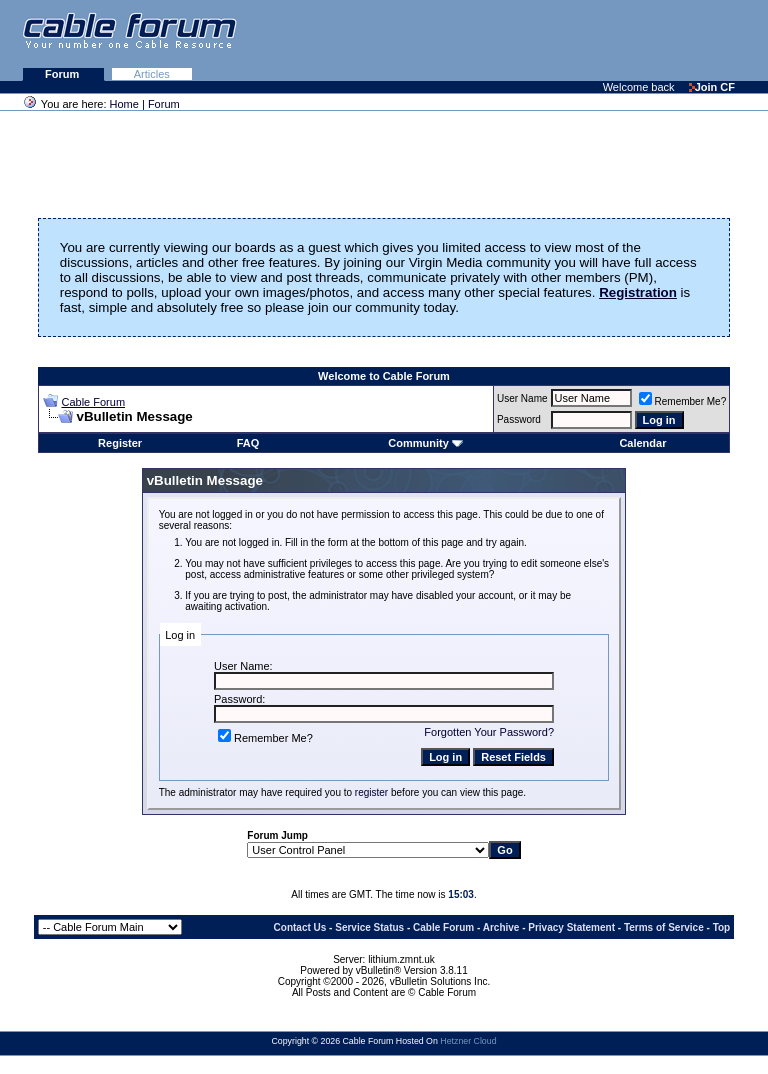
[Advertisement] (524, 40)
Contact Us (300, 927)
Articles (152, 74)
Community (425, 443)
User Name (522, 398)
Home (124, 104)
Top (722, 927)
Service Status (369, 927)
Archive (501, 927)
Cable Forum (93, 402)
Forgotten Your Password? (489, 732)
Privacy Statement (571, 927)
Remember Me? (683, 401)
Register (120, 443)
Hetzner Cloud (468, 1041)
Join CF (712, 87)
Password (519, 419)
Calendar (642, 443)
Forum (63, 74)
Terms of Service (664, 927)
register (371, 792)
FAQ (248, 443)
